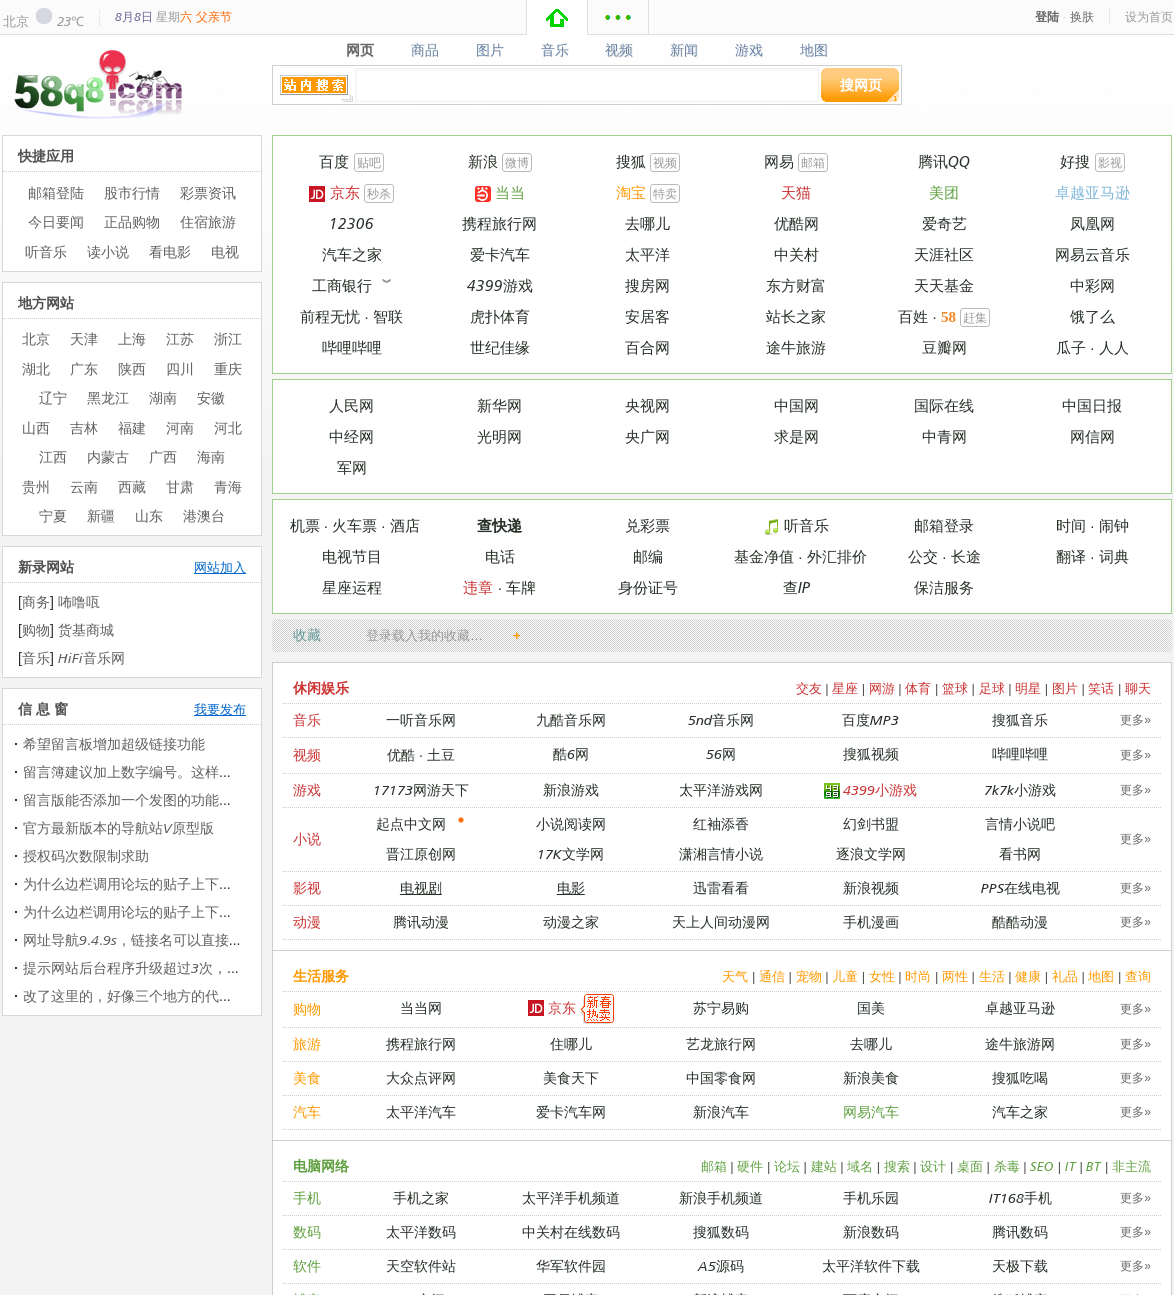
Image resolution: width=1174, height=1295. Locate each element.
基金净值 (764, 556)
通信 (772, 976)
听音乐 (795, 525)
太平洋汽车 (421, 1111)
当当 (500, 192)
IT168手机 (1020, 1197)
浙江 (228, 338)
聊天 (1138, 688)
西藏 (132, 486)
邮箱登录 (944, 525)
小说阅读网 (571, 823)
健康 (1028, 976)
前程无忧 (330, 316)
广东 (84, 368)
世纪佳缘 (500, 347)
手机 (307, 1197)
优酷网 (796, 223)
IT (1070, 1166)
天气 (735, 976)
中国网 (796, 405)
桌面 (970, 1166)
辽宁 (53, 397)
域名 (860, 1166)
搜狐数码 (721, 1231)
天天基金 (944, 285)
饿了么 (1092, 316)
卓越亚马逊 (1092, 192)
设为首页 (1149, 16)
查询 (1138, 976)
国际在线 (944, 405)
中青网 (944, 436)
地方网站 (46, 302)
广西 (163, 456)
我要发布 (220, 709)
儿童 (845, 976)
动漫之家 (571, 921)
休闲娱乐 (321, 687)
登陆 (1047, 16)
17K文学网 (570, 853)
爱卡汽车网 (571, 1111)
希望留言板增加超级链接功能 (114, 743)
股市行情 (132, 192)
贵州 (36, 486)
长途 (966, 556)
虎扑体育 (500, 316)
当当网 (421, 1007)
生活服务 (321, 975)
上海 (132, 338)
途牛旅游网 (1020, 1043)
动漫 (307, 921)
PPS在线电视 (1020, 887)
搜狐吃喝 (1020, 1077)
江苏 (180, 338)
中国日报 (1092, 405)
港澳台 (204, 515)
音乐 (554, 50)
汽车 (307, 1111)
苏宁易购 (721, 1007)
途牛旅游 (796, 347)
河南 (180, 427)
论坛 (787, 1166)
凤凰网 (1092, 223)
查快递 (499, 525)
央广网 (647, 436)
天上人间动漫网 (721, 921)
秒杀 (379, 193)
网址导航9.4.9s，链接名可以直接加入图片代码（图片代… (203, 939)
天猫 (796, 192)
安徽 (211, 397)
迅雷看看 (721, 887)
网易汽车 (871, 1111)
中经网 (351, 436)
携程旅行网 (499, 223)
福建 (132, 427)
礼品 (1065, 976)
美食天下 (571, 1077)
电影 (571, 887)
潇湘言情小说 (721, 853)
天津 (84, 338)
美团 (944, 192)
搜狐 (631, 161)
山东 (149, 515)
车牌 (521, 587)
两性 (955, 976)
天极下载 (1020, 1265)
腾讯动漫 (421, 921)
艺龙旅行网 (721, 1043)
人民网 (351, 405)
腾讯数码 (1020, 1231)
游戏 (749, 50)
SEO (1042, 1166)
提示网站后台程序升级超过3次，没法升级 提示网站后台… (204, 967)
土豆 (441, 754)
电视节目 (352, 556)
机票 (305, 525)
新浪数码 (871, 1231)
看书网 (1020, 853)
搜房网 (647, 285)
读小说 (108, 251)
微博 (517, 162)
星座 (845, 688)
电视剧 (421, 887)
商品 (424, 50)
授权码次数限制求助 (86, 855)
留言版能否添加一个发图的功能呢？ (135, 799)
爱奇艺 (944, 223)
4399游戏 (500, 285)
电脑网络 (321, 1165)
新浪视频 (871, 887)
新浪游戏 (571, 789)
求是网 (796, 436)
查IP (796, 587)
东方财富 (796, 285)
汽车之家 (352, 254)
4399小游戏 (871, 790)
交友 (809, 688)
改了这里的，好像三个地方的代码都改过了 (156, 995)
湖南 (163, 397)
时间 (1071, 525)
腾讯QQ (944, 161)
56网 (721, 753)
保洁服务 (944, 587)
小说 (307, 838)
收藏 (307, 634)
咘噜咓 (79, 601)
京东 (334, 192)
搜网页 (861, 84)
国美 (871, 1007)
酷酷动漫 (1020, 921)
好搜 (1075, 161)
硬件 (750, 1166)
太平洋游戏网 (721, 789)
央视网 (647, 405)
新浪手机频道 (721, 1197)
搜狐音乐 (1020, 719)
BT (1093, 1166)
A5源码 (721, 1265)
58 (948, 317)
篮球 (955, 688)
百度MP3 (870, 719)
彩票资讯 (208, 192)
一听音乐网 (421, 719)
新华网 (499, 405)
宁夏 (53, 515)
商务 (36, 601)
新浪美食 (871, 1077)
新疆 (101, 515)
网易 (779, 161)
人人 (1114, 347)
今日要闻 (56, 221)
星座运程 (352, 587)
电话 (500, 556)
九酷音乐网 (571, 719)
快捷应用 (46, 155)
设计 (933, 1166)
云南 (84, 486)
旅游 (307, 1043)
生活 (992, 976)
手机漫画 (871, 921)
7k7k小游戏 (1020, 789)
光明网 (499, 436)
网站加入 (220, 567)
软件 (307, 1265)
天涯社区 (944, 254)
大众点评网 (421, 1077)
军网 (352, 467)
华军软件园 (571, 1265)
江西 (53, 456)
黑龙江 (108, 397)
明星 (1028, 688)
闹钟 (1114, 525)
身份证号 (648, 587)
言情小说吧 (1020, 823)
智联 (388, 316)
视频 (619, 50)
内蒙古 (108, 456)
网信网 (1092, 436)
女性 (882, 976)
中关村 (796, 254)
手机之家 (421, 1197)
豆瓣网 (944, 347)
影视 (1110, 162)
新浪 (483, 161)
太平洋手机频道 (571, 1197)
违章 (478, 587)
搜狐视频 (871, 753)
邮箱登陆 (56, 192)
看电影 (170, 251)
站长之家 (796, 316)
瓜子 (1071, 347)
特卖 (665, 193)
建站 (824, 1166)
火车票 (354, 525)
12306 (351, 223)
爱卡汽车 (500, 254)
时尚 (918, 976)
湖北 (36, 368)
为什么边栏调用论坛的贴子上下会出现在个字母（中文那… (205, 883)
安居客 (647, 316)
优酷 (401, 754)
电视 (225, 251)
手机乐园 (871, 1197)
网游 (882, 688)
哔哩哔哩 (352, 347)
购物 (307, 1008)
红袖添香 (721, 823)
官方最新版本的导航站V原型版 (118, 827)
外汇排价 (837, 556)
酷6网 (571, 753)
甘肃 (180, 486)
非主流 (1131, 1166)
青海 (228, 486)
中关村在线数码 (571, 1231)
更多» (1135, 719)
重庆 (228, 368)
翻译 (1071, 556)
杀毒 (1007, 1166)
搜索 (897, 1166)
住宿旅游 (208, 221)
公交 (923, 556)
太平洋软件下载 (871, 1265)
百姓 (913, 316)
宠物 (809, 976)
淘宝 (631, 192)
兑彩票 (647, 525)
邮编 (648, 556)
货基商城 (86, 629)
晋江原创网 (421, 853)
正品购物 (132, 221)
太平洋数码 (421, 1231)
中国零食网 (721, 1077)
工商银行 (342, 285)
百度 (334, 161)
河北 (228, 427)
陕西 (132, 368)
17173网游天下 (421, 789)
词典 (1114, 556)
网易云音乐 (1092, 254)
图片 (489, 50)
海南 (211, 456)
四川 (180, 368)
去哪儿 (647, 223)
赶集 (975, 317)
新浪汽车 (721, 1111)
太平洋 (647, 254)
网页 (359, 50)
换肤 (1082, 16)
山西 (36, 427)
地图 (814, 50)
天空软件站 (421, 1265)
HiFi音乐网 (91, 657)
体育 (918, 688)
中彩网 (1092, 285)
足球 (992, 688)
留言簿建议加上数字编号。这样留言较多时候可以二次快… (205, 771)
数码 (307, 1231)
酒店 (405, 525)
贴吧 (369, 162)
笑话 (1101, 688)
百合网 (647, 347)
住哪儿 (571, 1043)
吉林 (84, 427)
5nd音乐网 (721, 719)
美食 (307, 1077)
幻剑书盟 (871, 823)
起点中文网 (411, 823)
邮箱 (813, 162)
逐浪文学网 (871, 853)
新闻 (684, 50)
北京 (16, 21)
